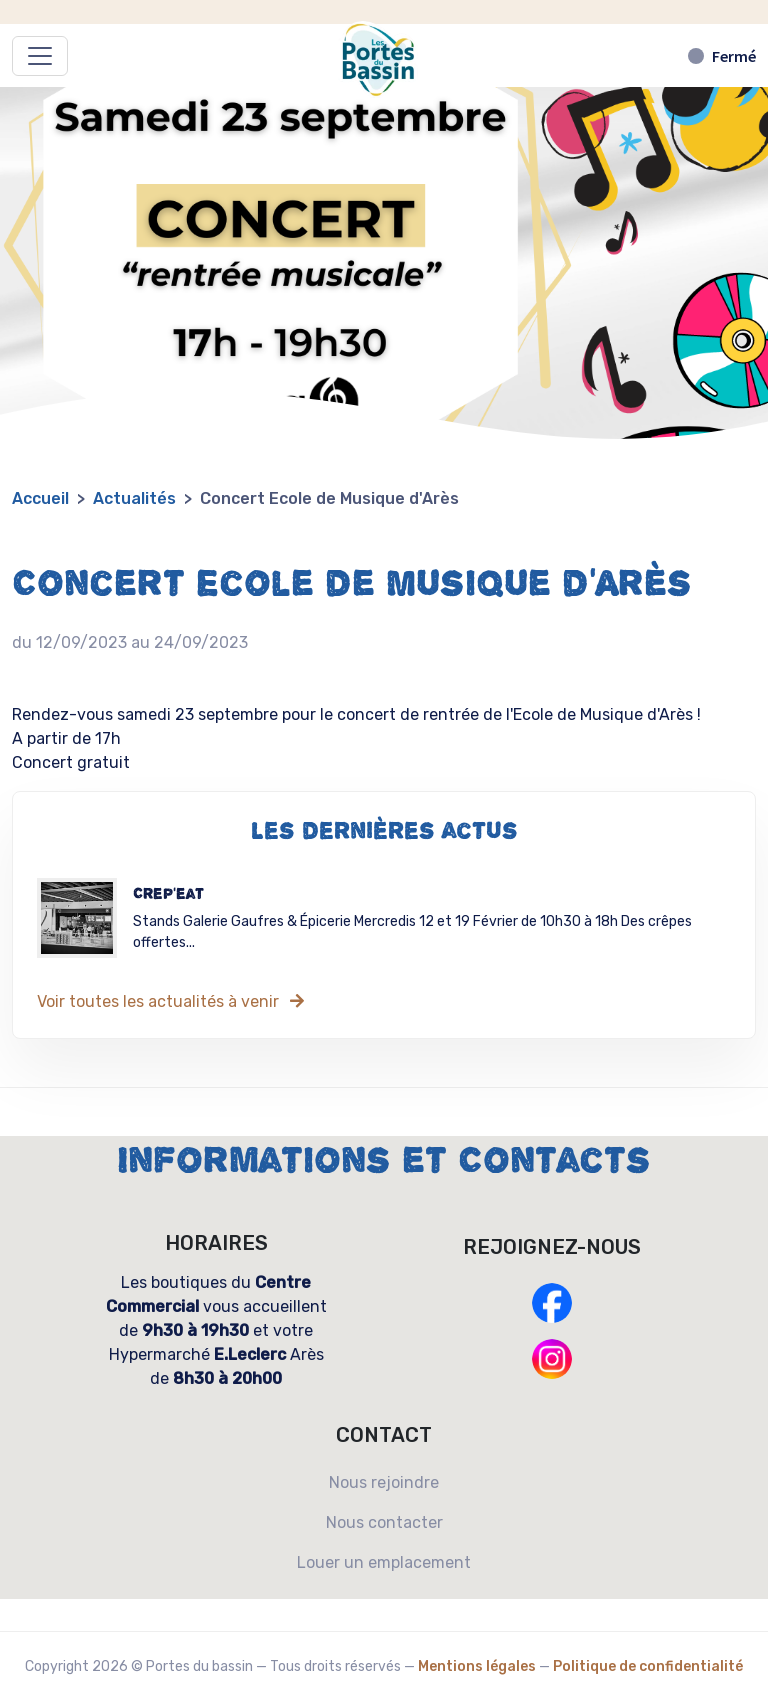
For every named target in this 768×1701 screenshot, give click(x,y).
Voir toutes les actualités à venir (172, 1001)
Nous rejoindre (384, 1482)
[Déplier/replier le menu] (40, 56)
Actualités (134, 498)
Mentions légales (477, 1666)
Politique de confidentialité (648, 1666)
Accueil (40, 498)
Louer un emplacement (384, 1562)
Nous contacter (384, 1522)
